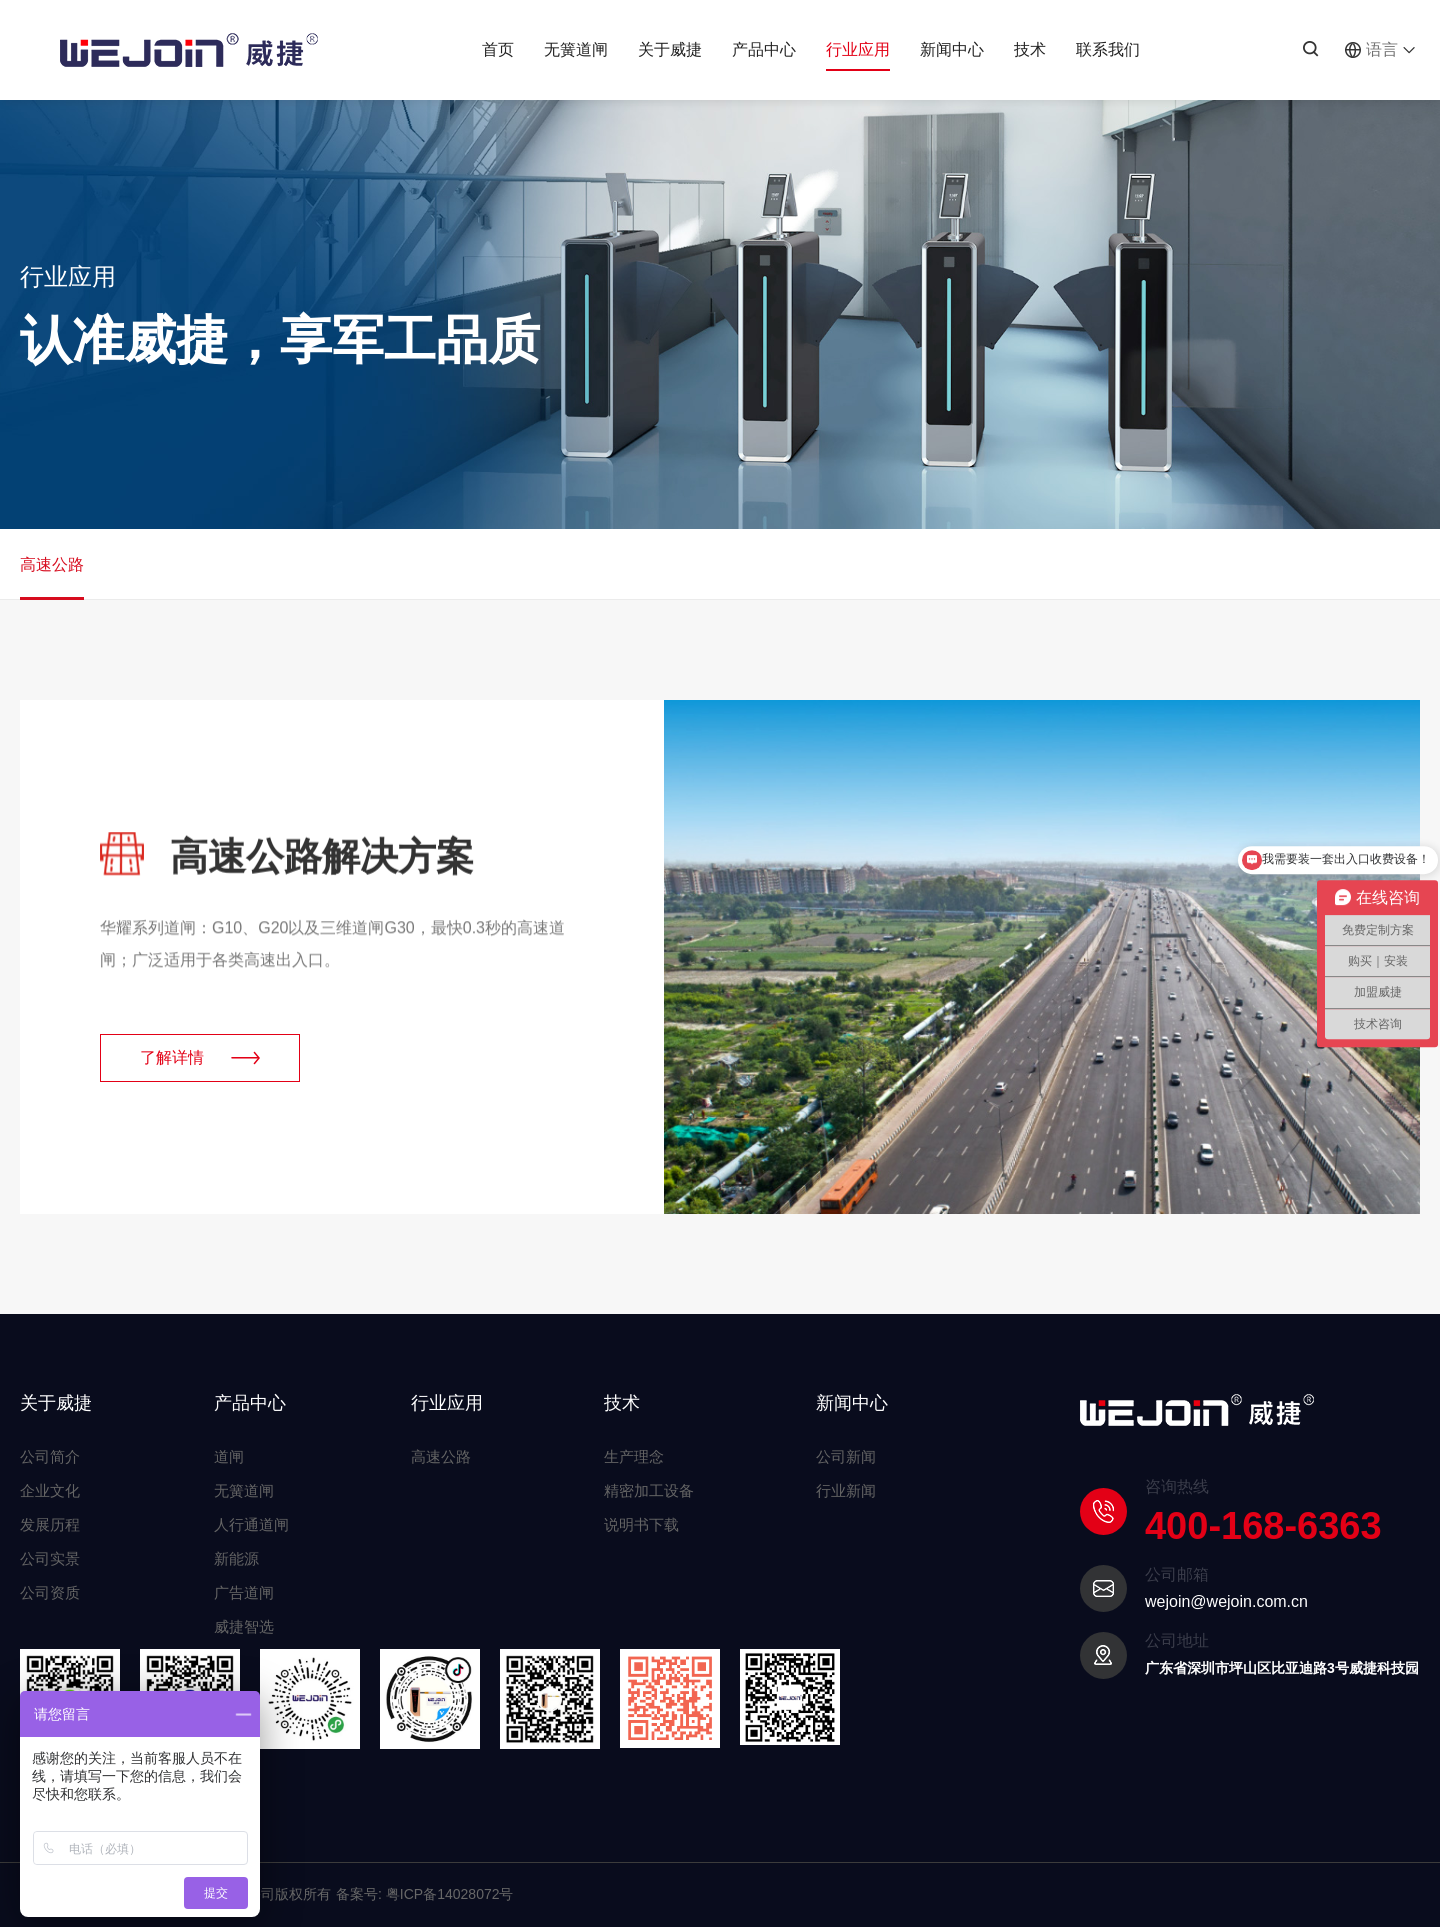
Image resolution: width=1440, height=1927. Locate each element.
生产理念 (634, 1456)
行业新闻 (846, 1490)
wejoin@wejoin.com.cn (1226, 1601)
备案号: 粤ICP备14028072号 (424, 1894)
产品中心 (764, 49)
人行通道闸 (251, 1524)
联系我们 (1108, 49)
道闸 (229, 1456)
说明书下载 (641, 1524)
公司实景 (50, 1558)
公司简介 (50, 1456)
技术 (1030, 49)
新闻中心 (952, 49)
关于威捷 (670, 49)
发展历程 (50, 1524)
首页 (498, 49)
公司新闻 (846, 1456)
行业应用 (858, 56)
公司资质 (50, 1592)
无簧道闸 (576, 49)
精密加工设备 (649, 1490)
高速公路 (52, 578)
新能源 (236, 1558)
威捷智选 (244, 1626)
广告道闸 (244, 1592)
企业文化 (50, 1490)
